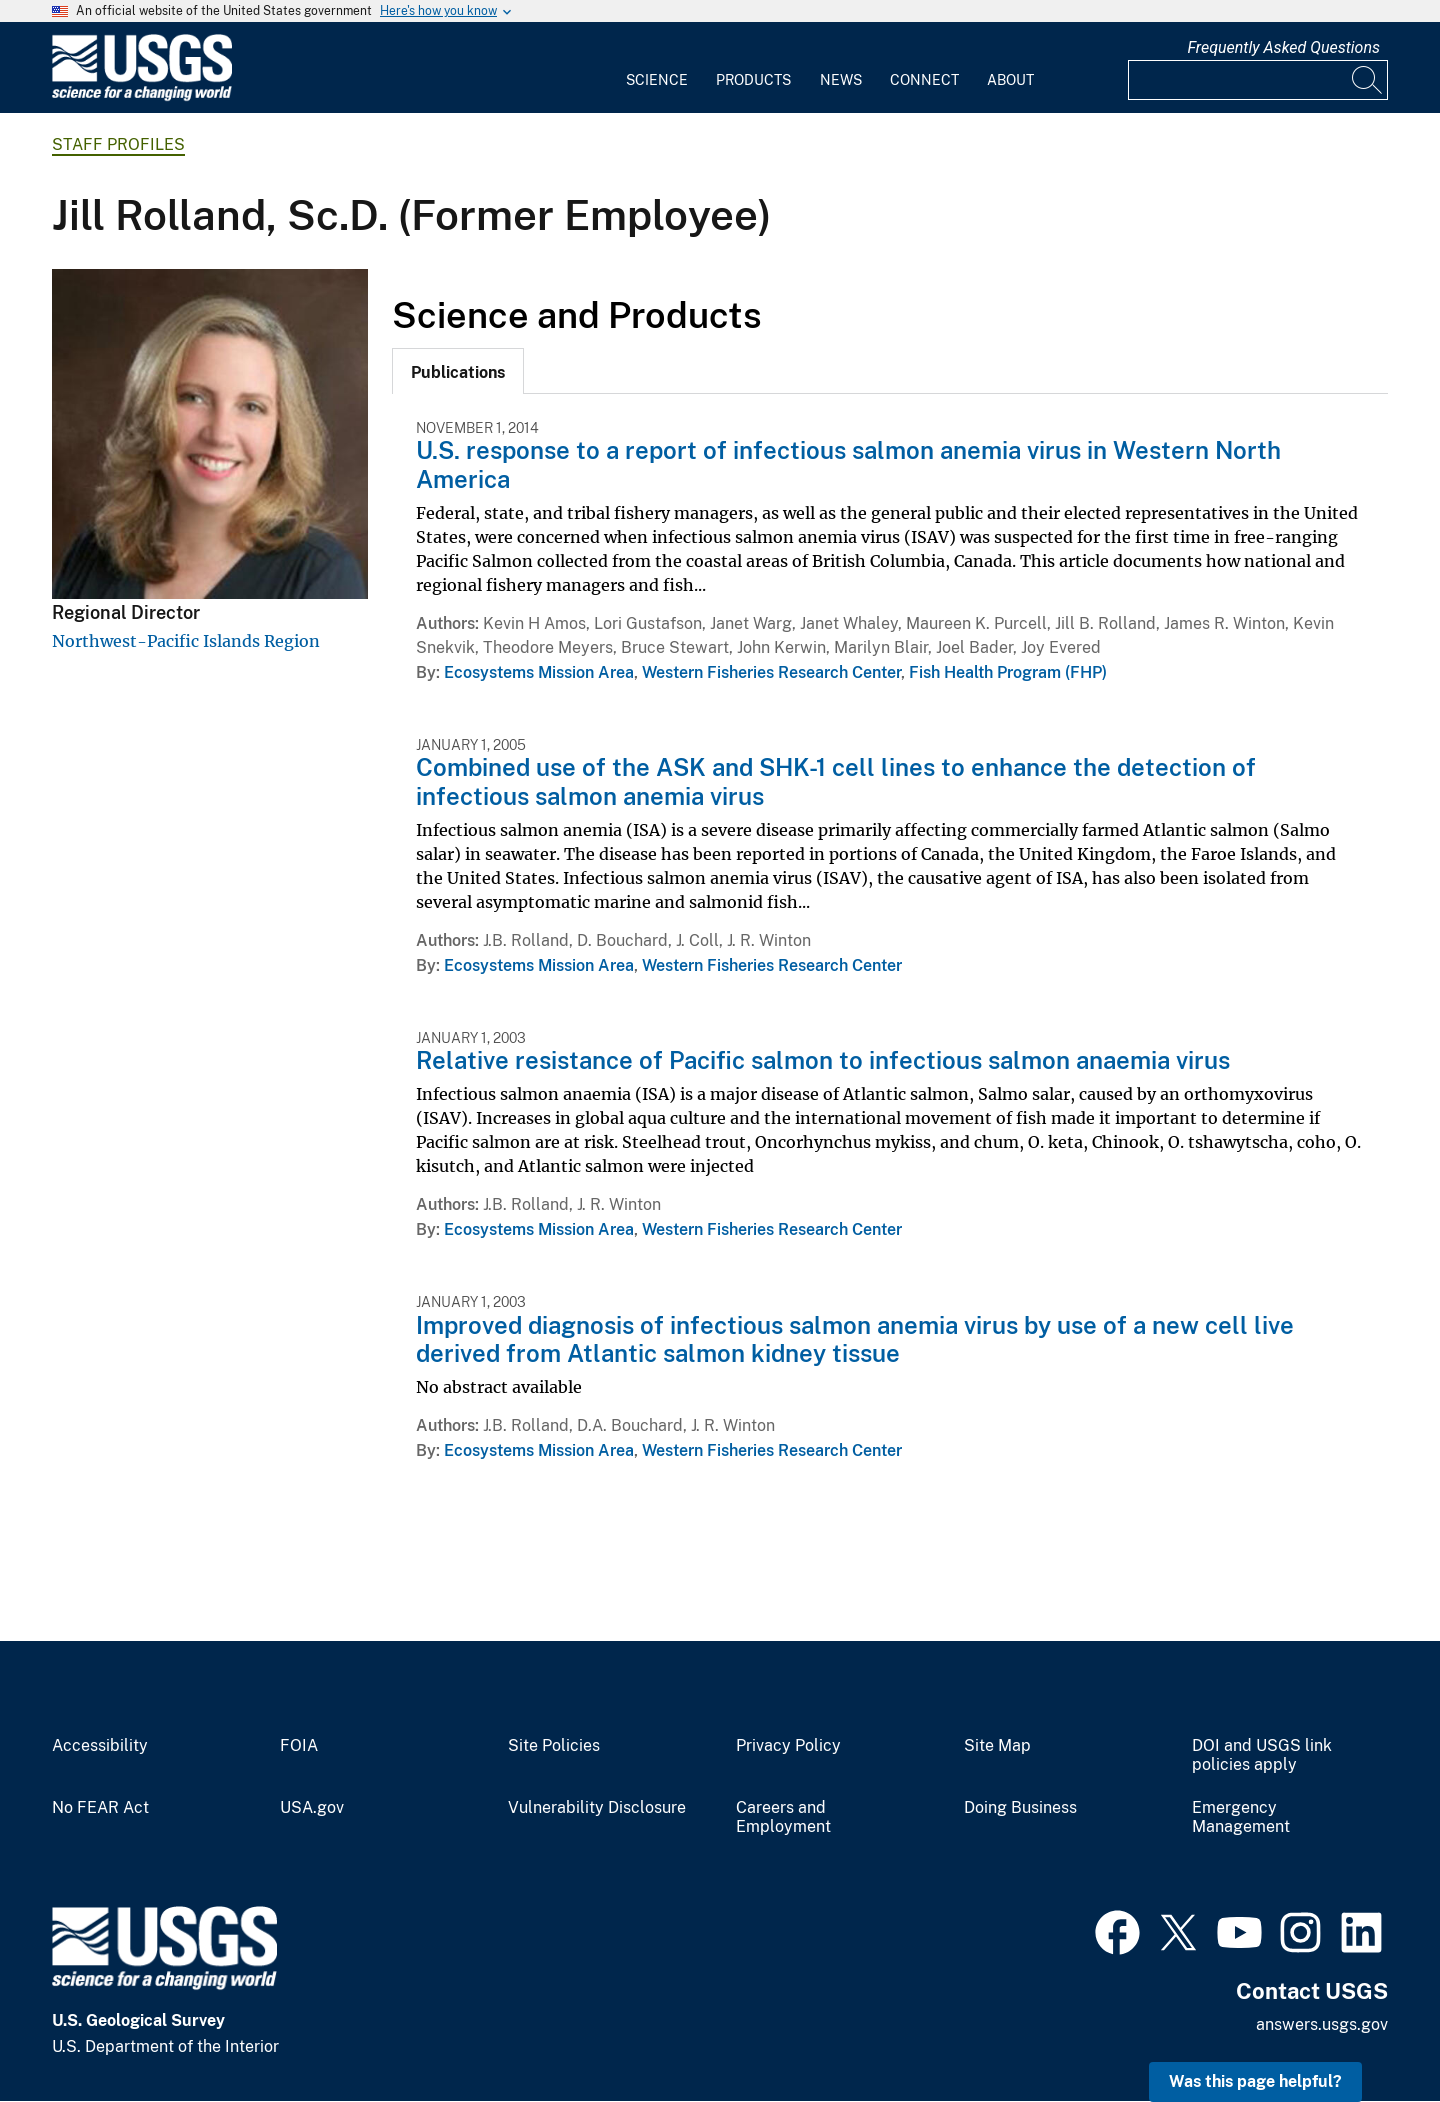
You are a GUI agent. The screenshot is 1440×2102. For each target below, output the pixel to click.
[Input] (1258, 80)
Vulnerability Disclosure (597, 1808)
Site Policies (554, 1746)
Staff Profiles (118, 144)
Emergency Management (1241, 1817)
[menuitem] (657, 68)
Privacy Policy (788, 1746)
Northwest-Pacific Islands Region (186, 641)
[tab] (458, 371)
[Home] (142, 96)
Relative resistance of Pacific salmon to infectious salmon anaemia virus (823, 1060)
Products (753, 80)
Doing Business (1020, 1808)
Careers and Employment (783, 1817)
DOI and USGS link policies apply (1262, 1755)
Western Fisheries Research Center (771, 672)
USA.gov (312, 1808)
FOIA (299, 1746)
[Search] (1368, 80)
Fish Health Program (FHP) (1008, 672)
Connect (924, 80)
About (1010, 80)
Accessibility (100, 1746)
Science (657, 80)
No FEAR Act (100, 1808)
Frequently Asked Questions (1283, 47)
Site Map (997, 1746)
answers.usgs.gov (1322, 2024)
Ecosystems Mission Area (539, 672)
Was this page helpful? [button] (1255, 2081)
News (841, 80)
